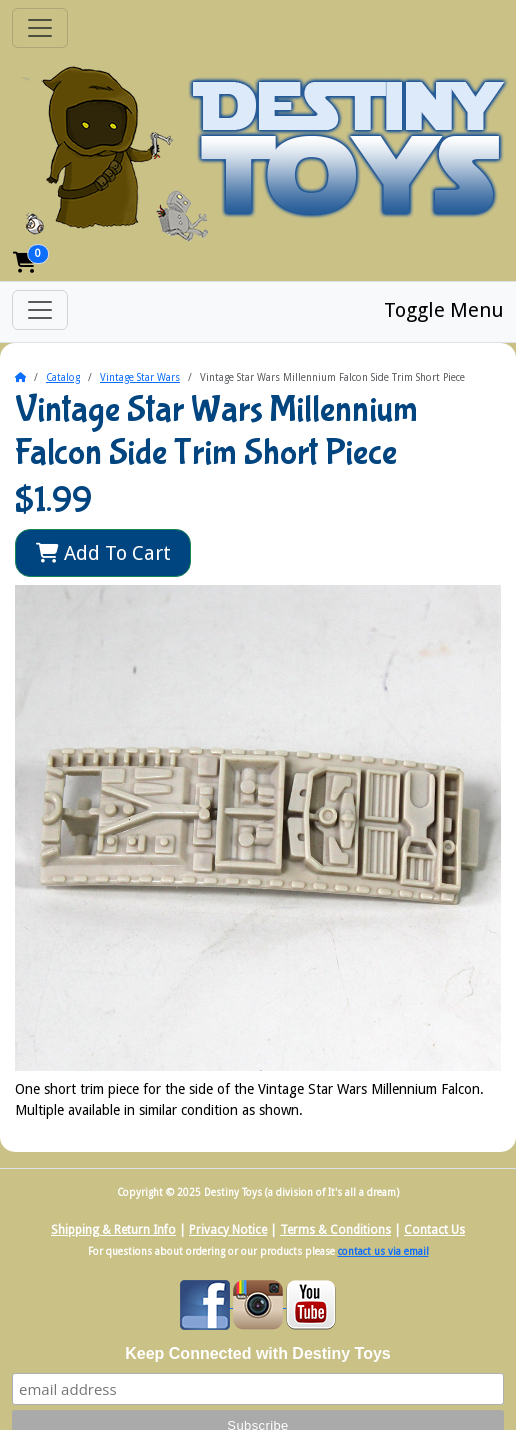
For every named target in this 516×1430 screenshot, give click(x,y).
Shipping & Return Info (113, 1230)
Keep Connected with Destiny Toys (258, 1353)
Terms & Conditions (335, 1230)
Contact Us (434, 1230)
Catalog (63, 377)
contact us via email (383, 1251)
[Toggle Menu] (40, 310)
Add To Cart (103, 553)
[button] (25, 262)
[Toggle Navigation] (40, 28)
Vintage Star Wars (140, 377)
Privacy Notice (228, 1230)
